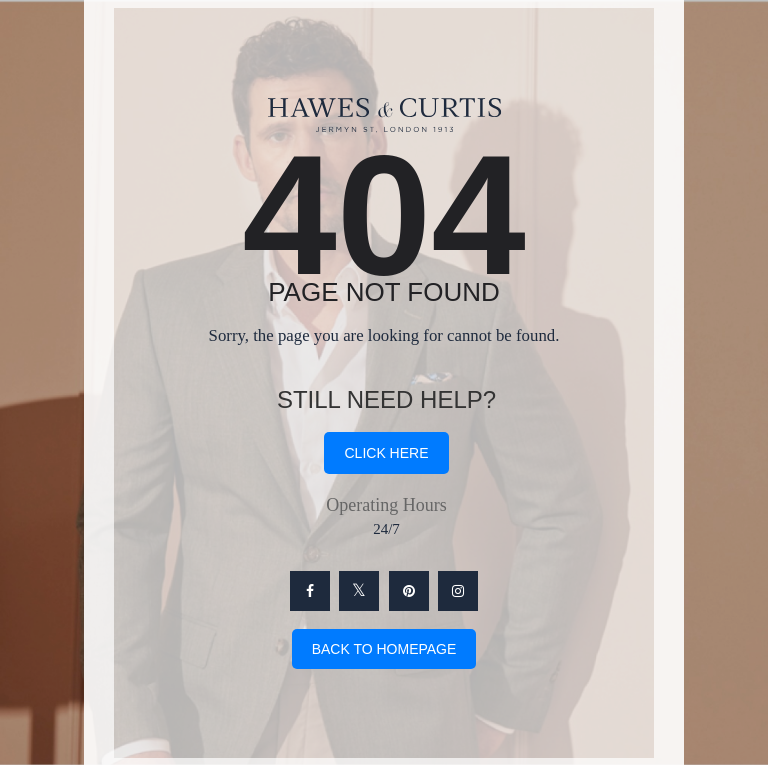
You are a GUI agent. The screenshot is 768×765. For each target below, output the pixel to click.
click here (386, 453)
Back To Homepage (384, 649)
